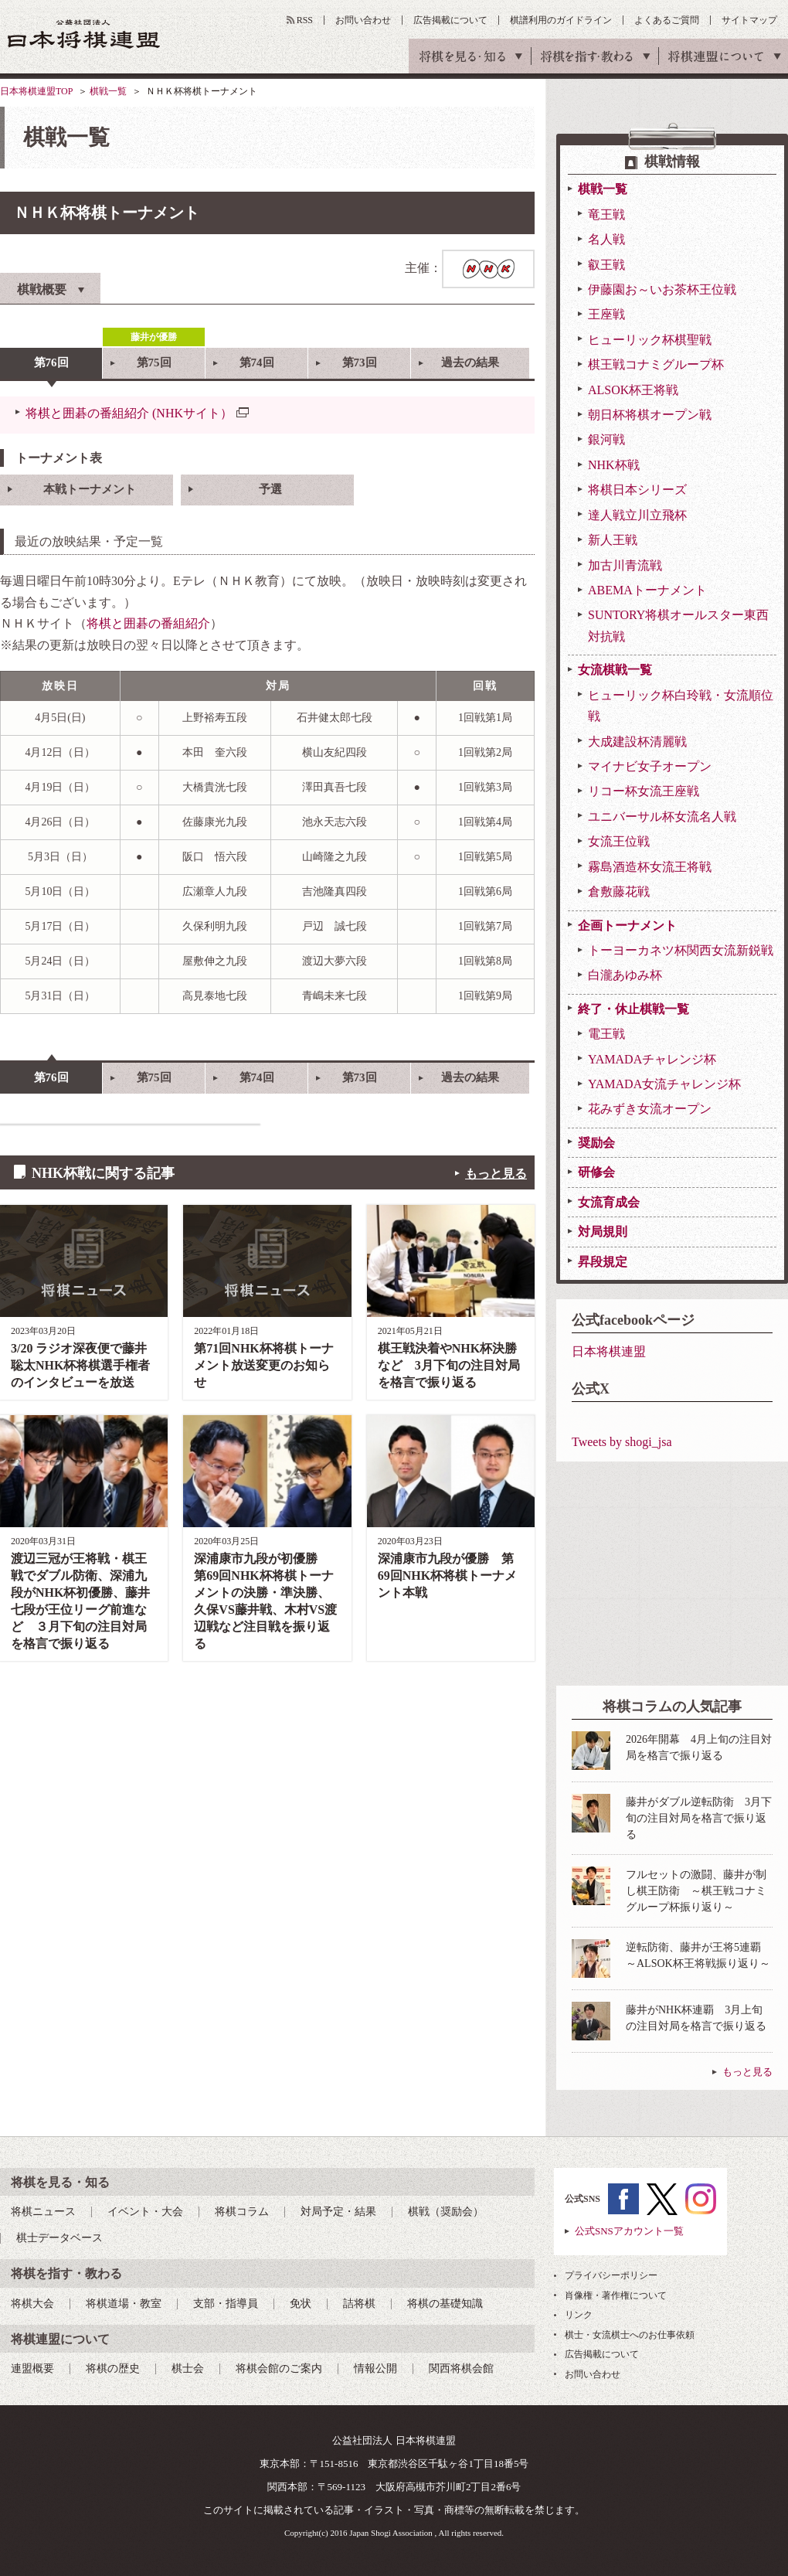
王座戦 (606, 314)
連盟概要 (32, 2368)
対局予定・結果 (338, 2211)
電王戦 (606, 1033)
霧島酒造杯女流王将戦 (650, 866)
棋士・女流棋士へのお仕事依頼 (630, 2334)
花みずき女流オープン (650, 1108)
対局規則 (602, 1231)
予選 (270, 489)
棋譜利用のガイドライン (561, 20)
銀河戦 (606, 439)
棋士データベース (59, 2238)
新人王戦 (612, 539)
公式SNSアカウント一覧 (629, 2231)
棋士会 (188, 2368)
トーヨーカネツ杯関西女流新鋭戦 (680, 950)
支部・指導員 (225, 2303)
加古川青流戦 (625, 565)
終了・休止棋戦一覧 (633, 1009)
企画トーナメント (627, 925)
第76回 (51, 362)
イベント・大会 (145, 2211)
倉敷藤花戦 (619, 891)
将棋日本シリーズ (637, 489)
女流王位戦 (619, 841)
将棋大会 (32, 2303)
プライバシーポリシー (611, 2275)
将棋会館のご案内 (279, 2368)
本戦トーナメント (89, 489)
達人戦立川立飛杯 (637, 515)
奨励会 (596, 1142)
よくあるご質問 (666, 20)
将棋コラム (242, 2211)
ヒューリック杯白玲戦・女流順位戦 (680, 706)
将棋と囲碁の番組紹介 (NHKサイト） (129, 413)
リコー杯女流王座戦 (643, 791)
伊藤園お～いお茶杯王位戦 (662, 289)
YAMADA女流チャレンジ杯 (664, 1084)
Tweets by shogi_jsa (622, 1441)
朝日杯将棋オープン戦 (650, 414)
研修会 (596, 1172)
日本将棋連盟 (609, 1351)
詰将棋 (359, 2303)
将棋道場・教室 (123, 2303)
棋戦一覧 (108, 91)
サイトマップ (749, 20)
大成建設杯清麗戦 (637, 741)
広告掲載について (450, 20)
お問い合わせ (363, 20)
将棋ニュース (43, 2211)
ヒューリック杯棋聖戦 (650, 339)
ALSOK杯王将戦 (633, 389)
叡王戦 (606, 264)
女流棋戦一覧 (615, 669)
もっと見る (496, 1173)
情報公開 (375, 2368)
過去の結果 (470, 362)
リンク (579, 2314)
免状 (300, 2303)
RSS (305, 20)
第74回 (256, 362)
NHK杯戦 (614, 464)
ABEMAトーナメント (647, 590)
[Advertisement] (672, 1573)
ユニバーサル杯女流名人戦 (662, 816)
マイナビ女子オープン (650, 766)
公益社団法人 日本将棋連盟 (84, 33)
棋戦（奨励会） (446, 2211)
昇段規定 (602, 1261)
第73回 (359, 362)
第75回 (154, 362)
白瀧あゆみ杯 (625, 975)
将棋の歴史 (113, 2368)
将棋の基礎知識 (445, 2303)
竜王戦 (606, 214)
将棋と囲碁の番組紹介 (148, 623)
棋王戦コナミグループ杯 (656, 364)
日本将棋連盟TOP (36, 91)
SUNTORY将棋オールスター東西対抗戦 (678, 625)
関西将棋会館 (461, 2368)
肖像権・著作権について (616, 2295)
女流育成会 (609, 1202)
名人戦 (606, 239)
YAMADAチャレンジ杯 (652, 1059)
